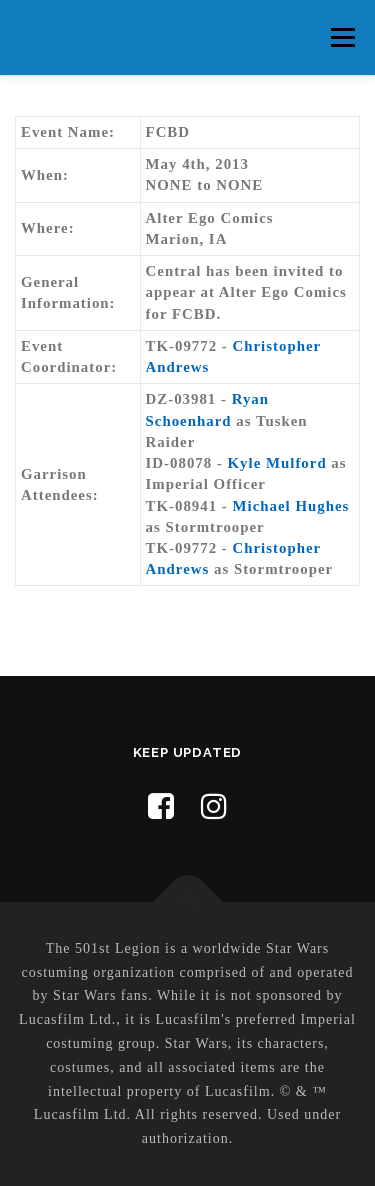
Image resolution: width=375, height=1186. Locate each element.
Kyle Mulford (277, 463)
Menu (342, 37)
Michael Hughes (291, 506)
